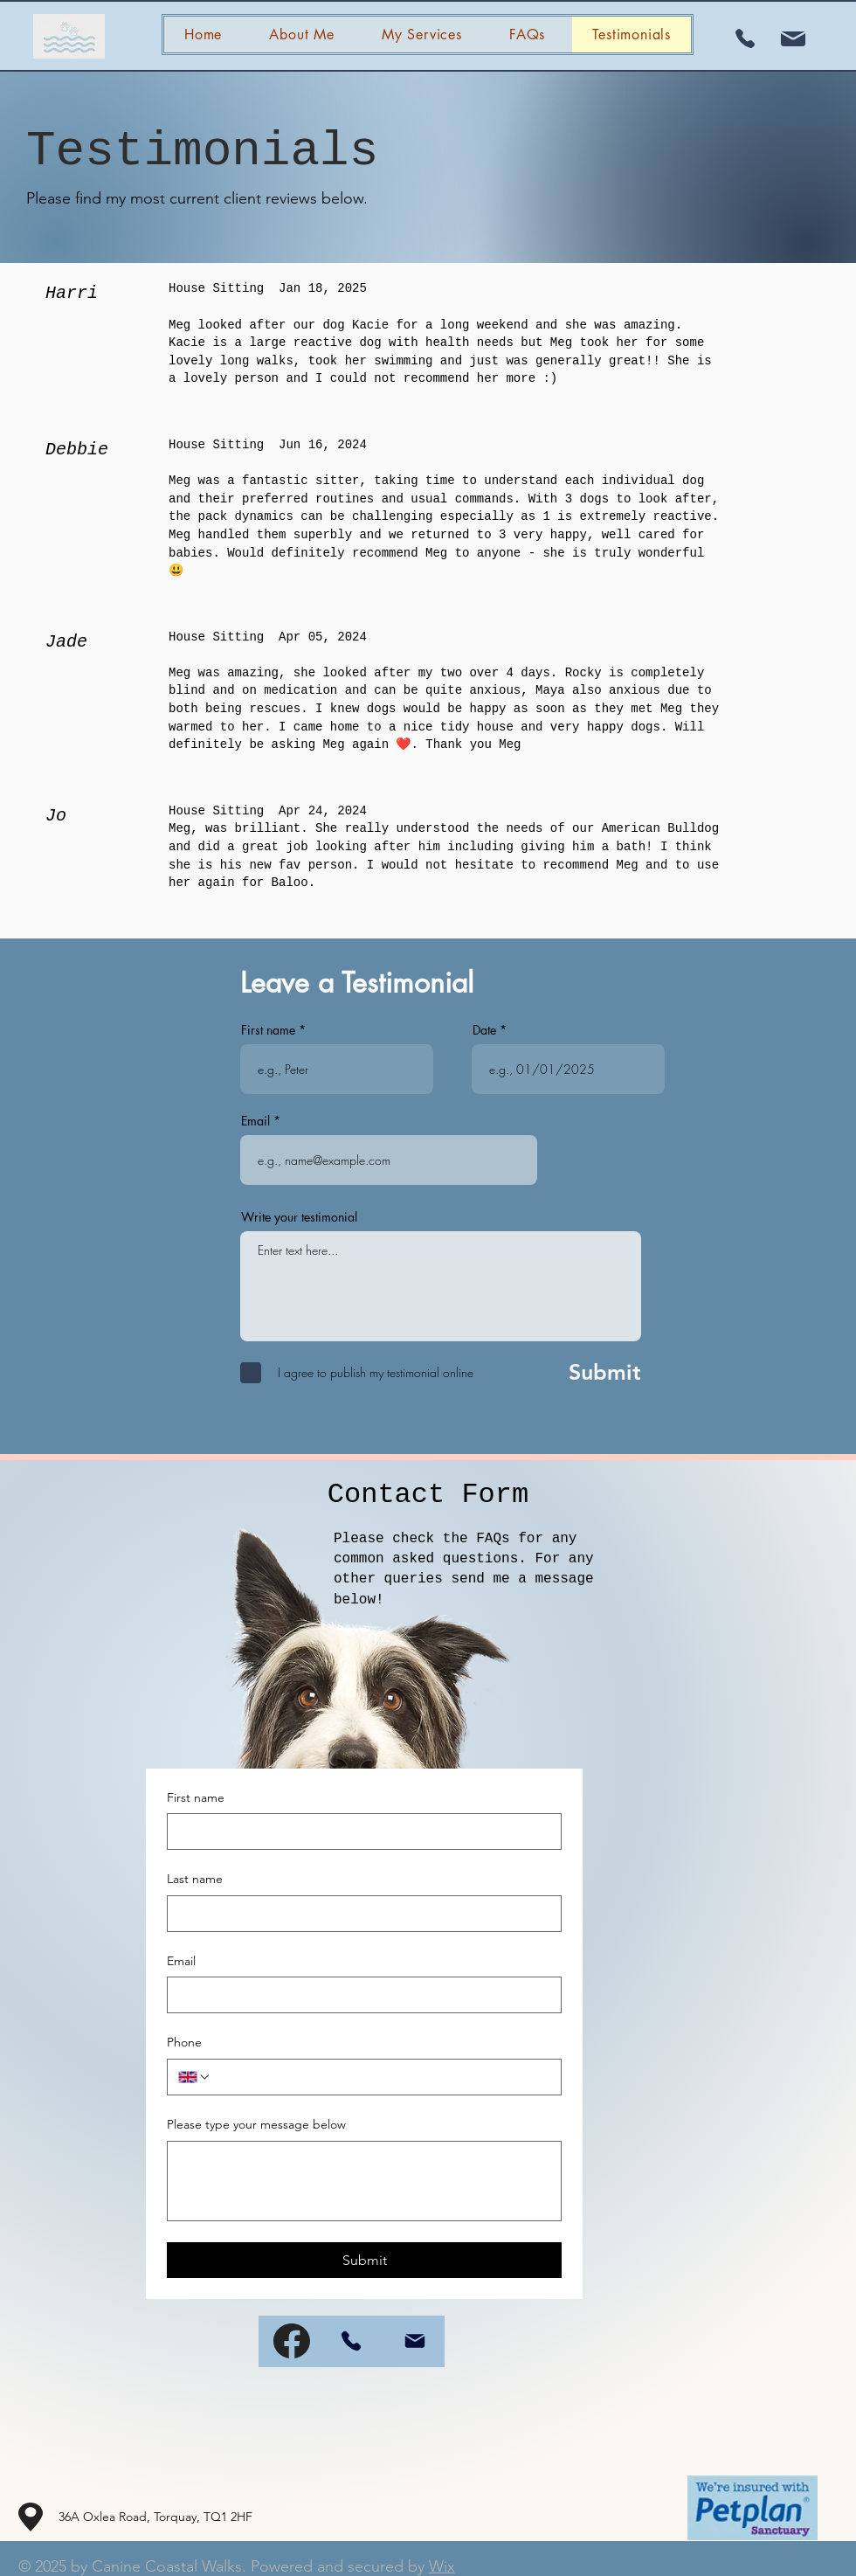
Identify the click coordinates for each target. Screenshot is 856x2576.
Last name (195, 1879)
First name (268, 1030)
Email (255, 1121)
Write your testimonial (299, 1217)
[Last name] (359, 1913)
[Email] (359, 1994)
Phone (184, 2042)
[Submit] (585, 1373)
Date (486, 1030)
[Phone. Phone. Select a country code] (194, 2077)
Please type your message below (256, 2124)
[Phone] (351, 2341)
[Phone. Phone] (380, 2077)
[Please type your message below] (364, 2181)
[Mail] (415, 2341)
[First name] (359, 1831)
